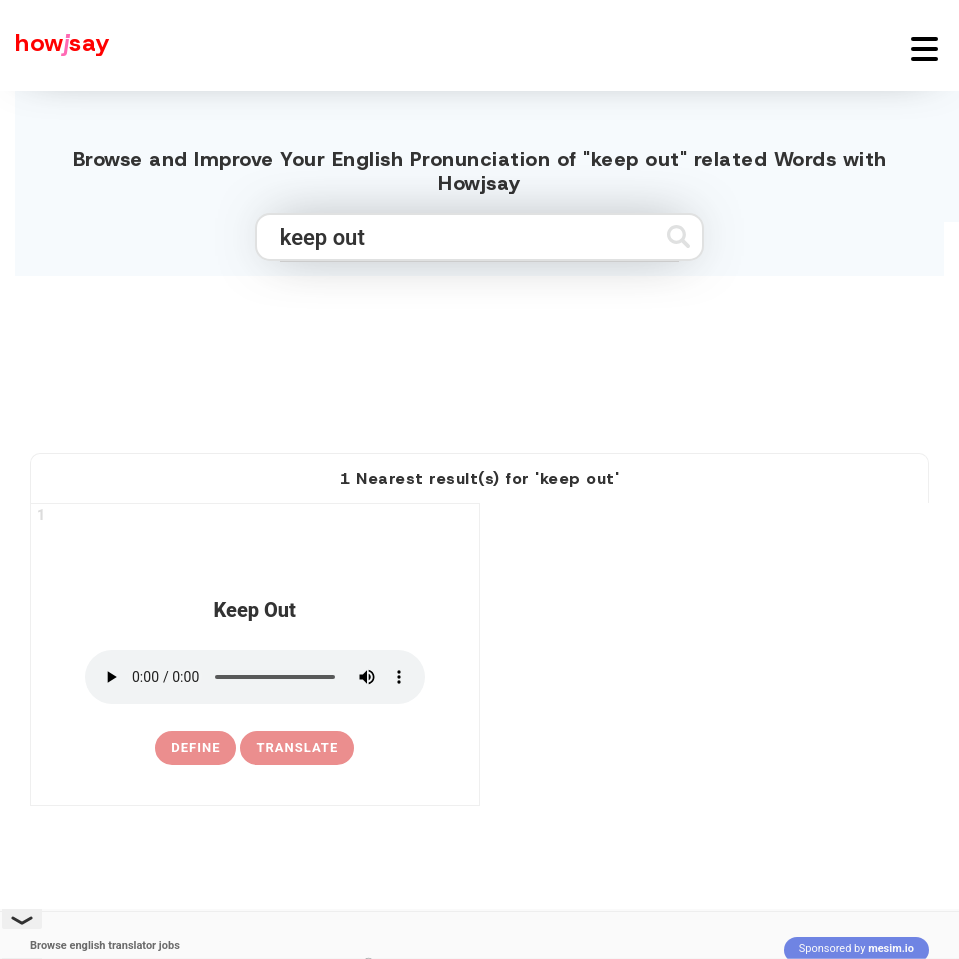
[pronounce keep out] (255, 677)
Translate (297, 747)
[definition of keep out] (195, 748)
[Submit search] (678, 236)
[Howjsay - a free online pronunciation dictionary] (55, 45)
